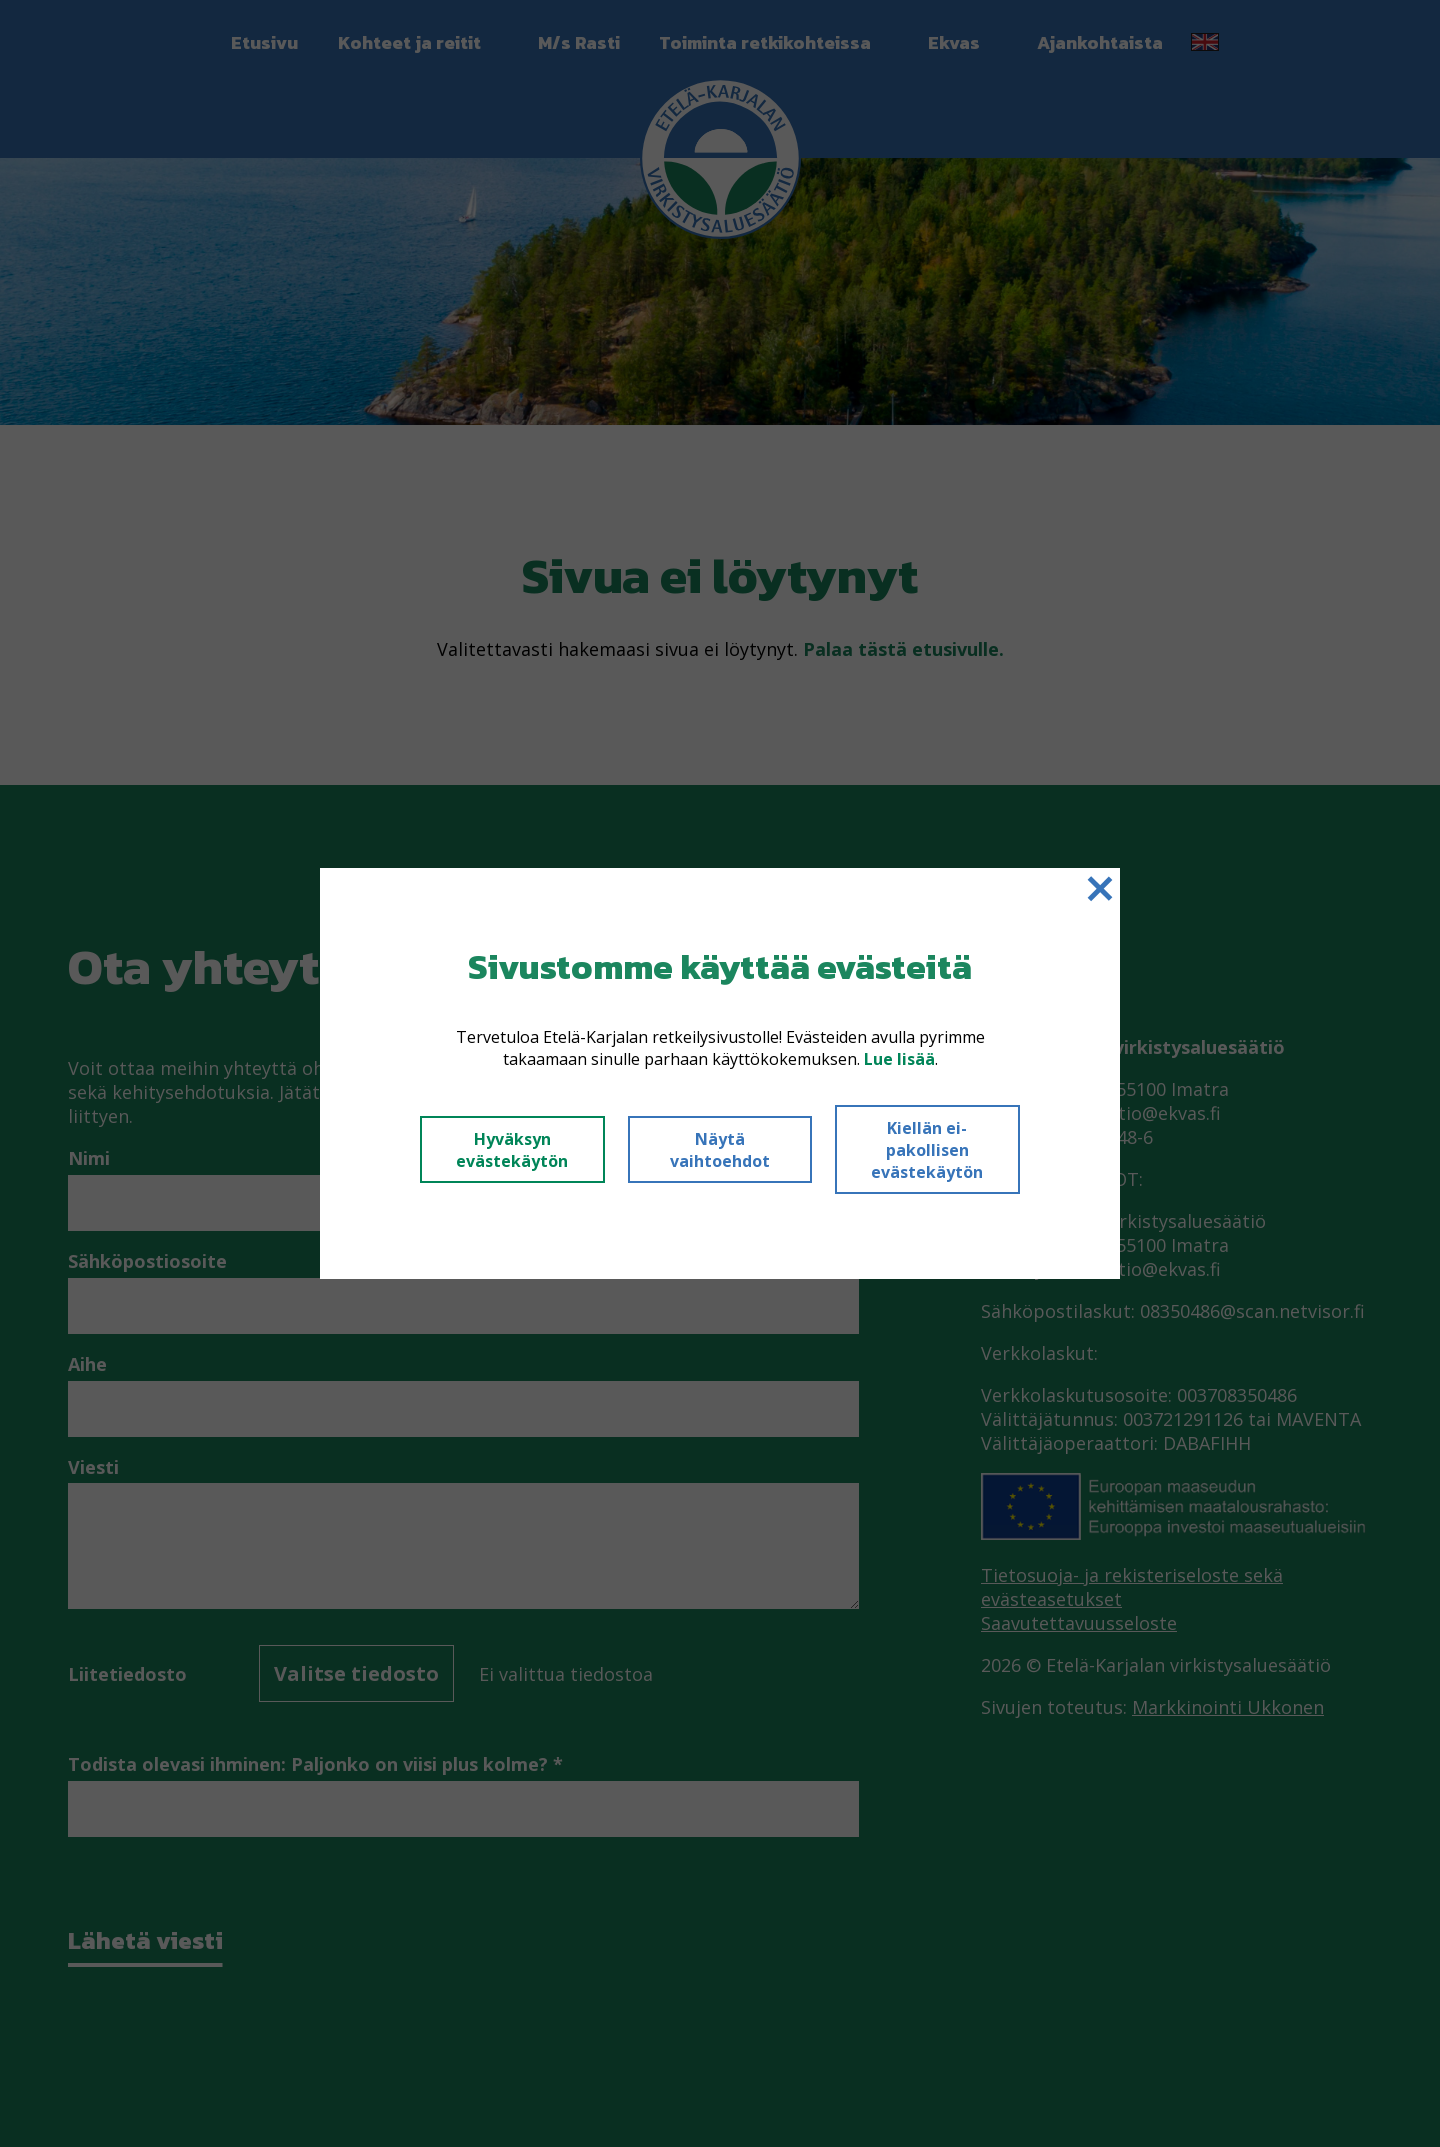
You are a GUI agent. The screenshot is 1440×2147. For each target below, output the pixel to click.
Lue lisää (899, 1059)
